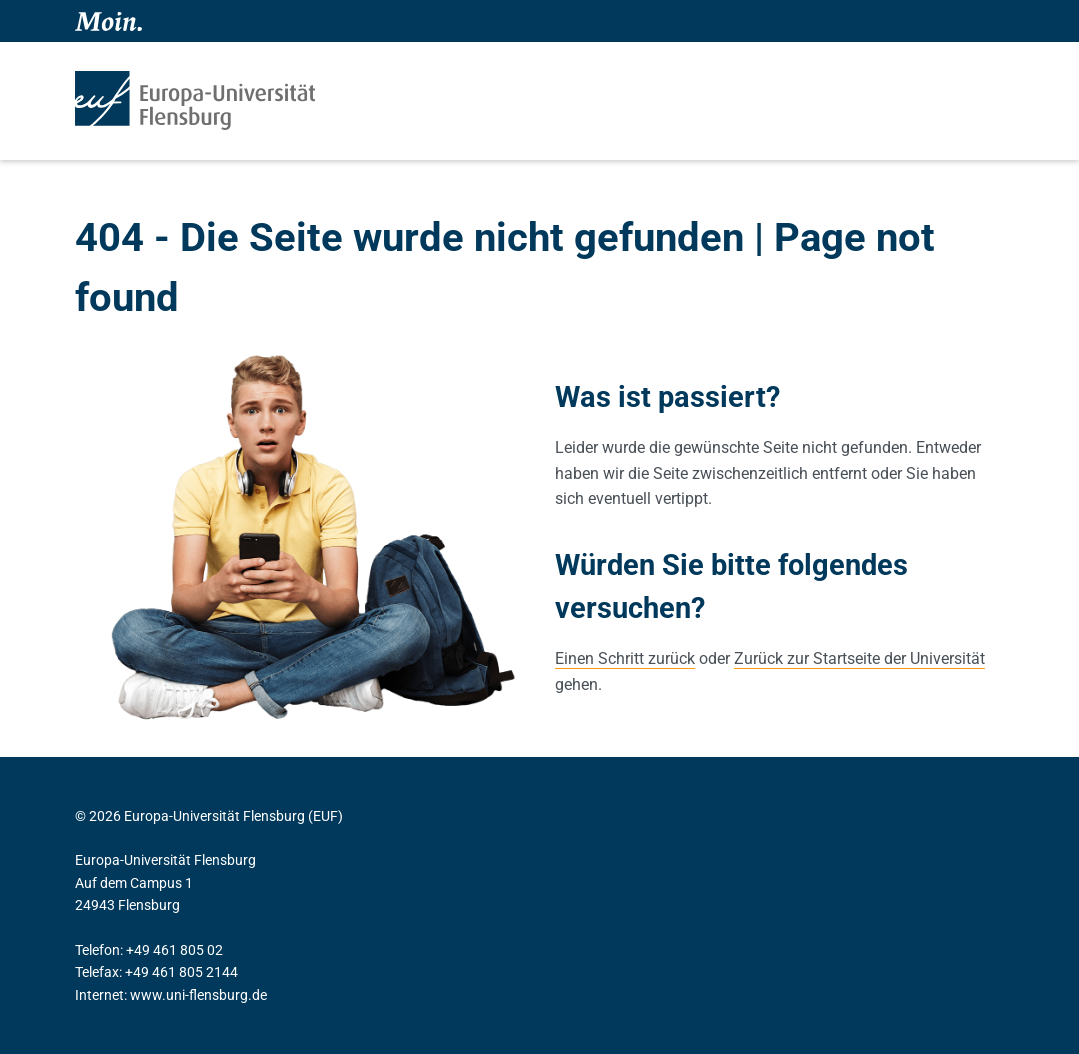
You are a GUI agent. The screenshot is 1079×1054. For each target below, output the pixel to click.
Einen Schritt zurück (625, 658)
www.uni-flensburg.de (198, 995)
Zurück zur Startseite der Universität (859, 658)
